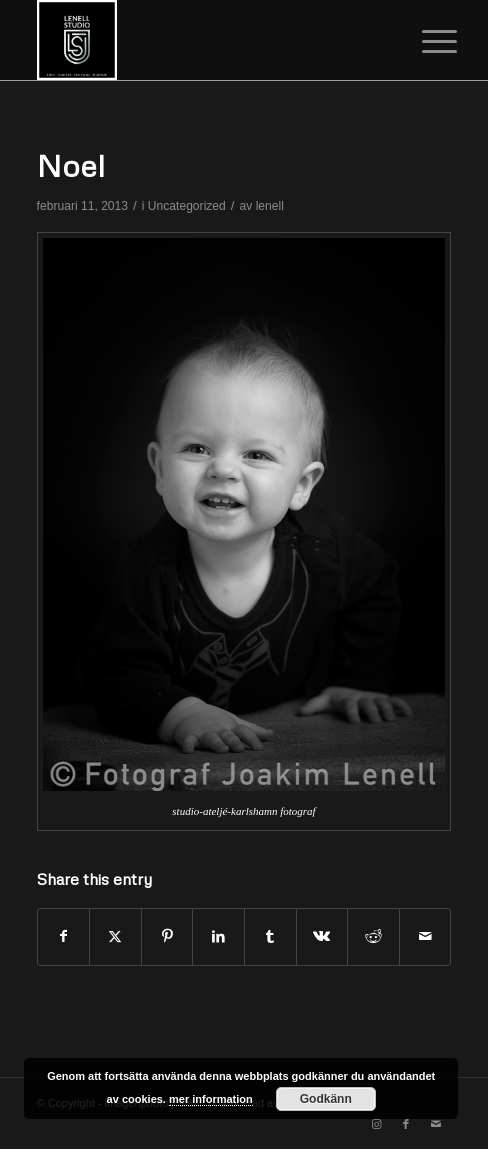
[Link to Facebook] (406, 1124)
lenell (270, 206)
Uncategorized (187, 206)
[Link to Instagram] (376, 1124)
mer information (211, 1099)
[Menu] (424, 42)
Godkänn (326, 1099)
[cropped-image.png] (203, 40)
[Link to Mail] (436, 1124)
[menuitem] (424, 42)
